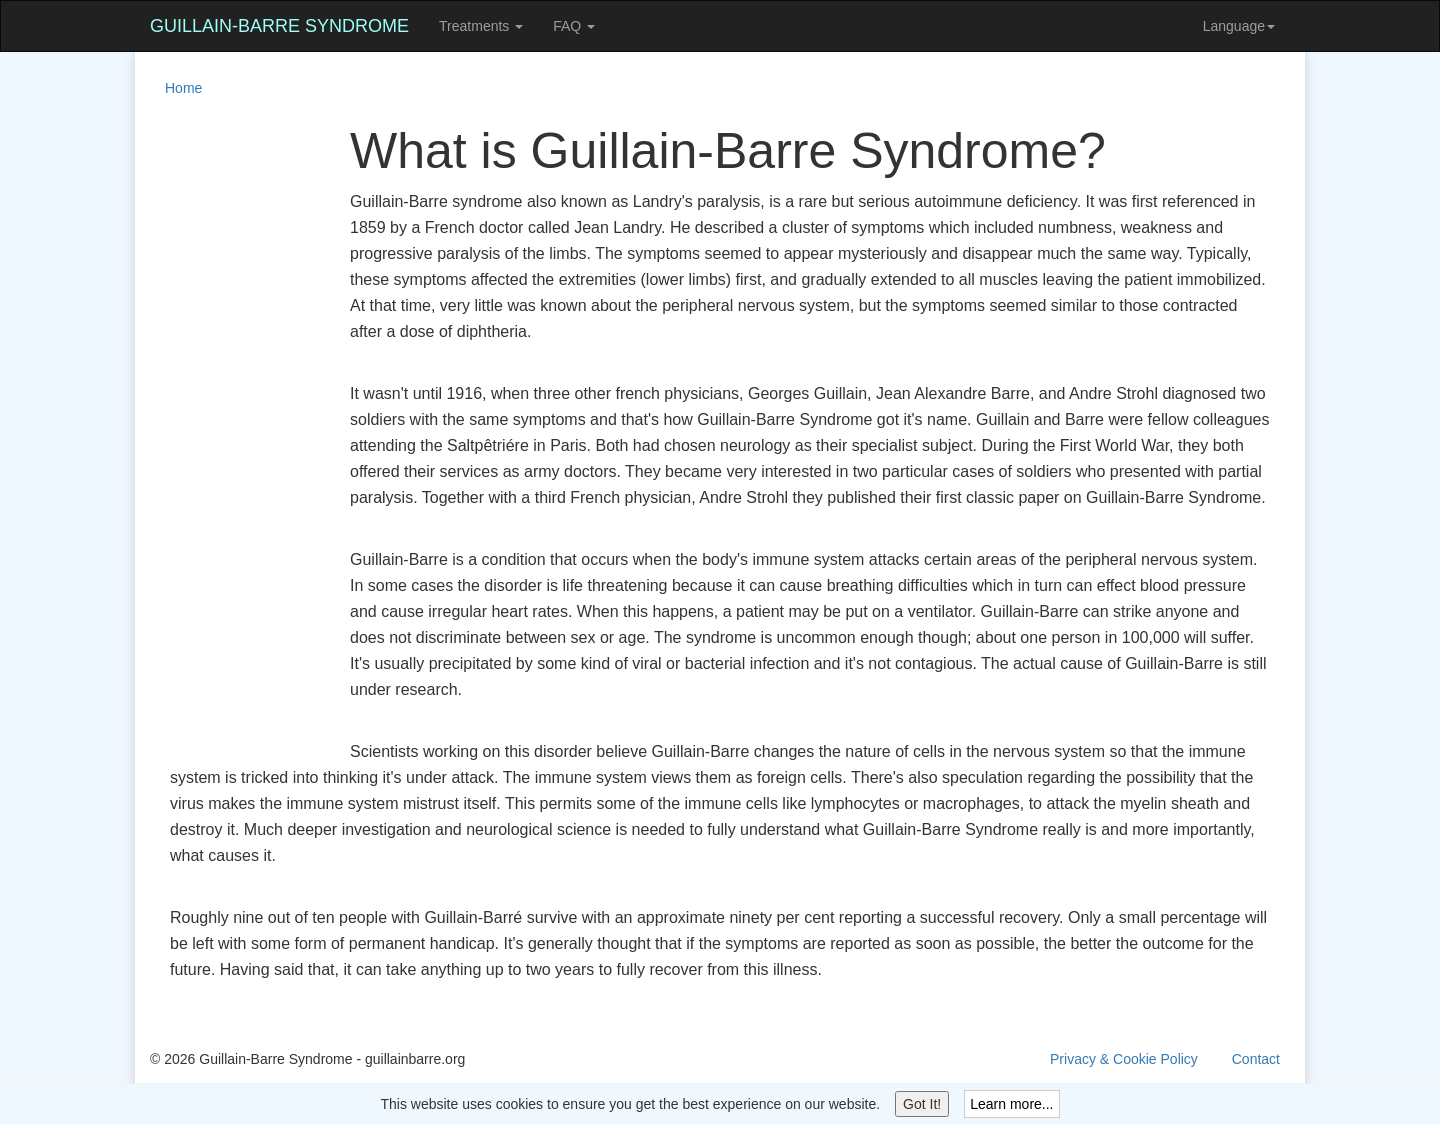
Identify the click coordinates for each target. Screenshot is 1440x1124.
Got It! (922, 1104)
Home (183, 88)
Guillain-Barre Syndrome (279, 26)
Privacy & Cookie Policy (1124, 1059)
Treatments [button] (481, 26)
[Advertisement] (230, 424)
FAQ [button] (574, 26)
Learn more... (1011, 1104)
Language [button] (1239, 26)
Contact (1256, 1059)
